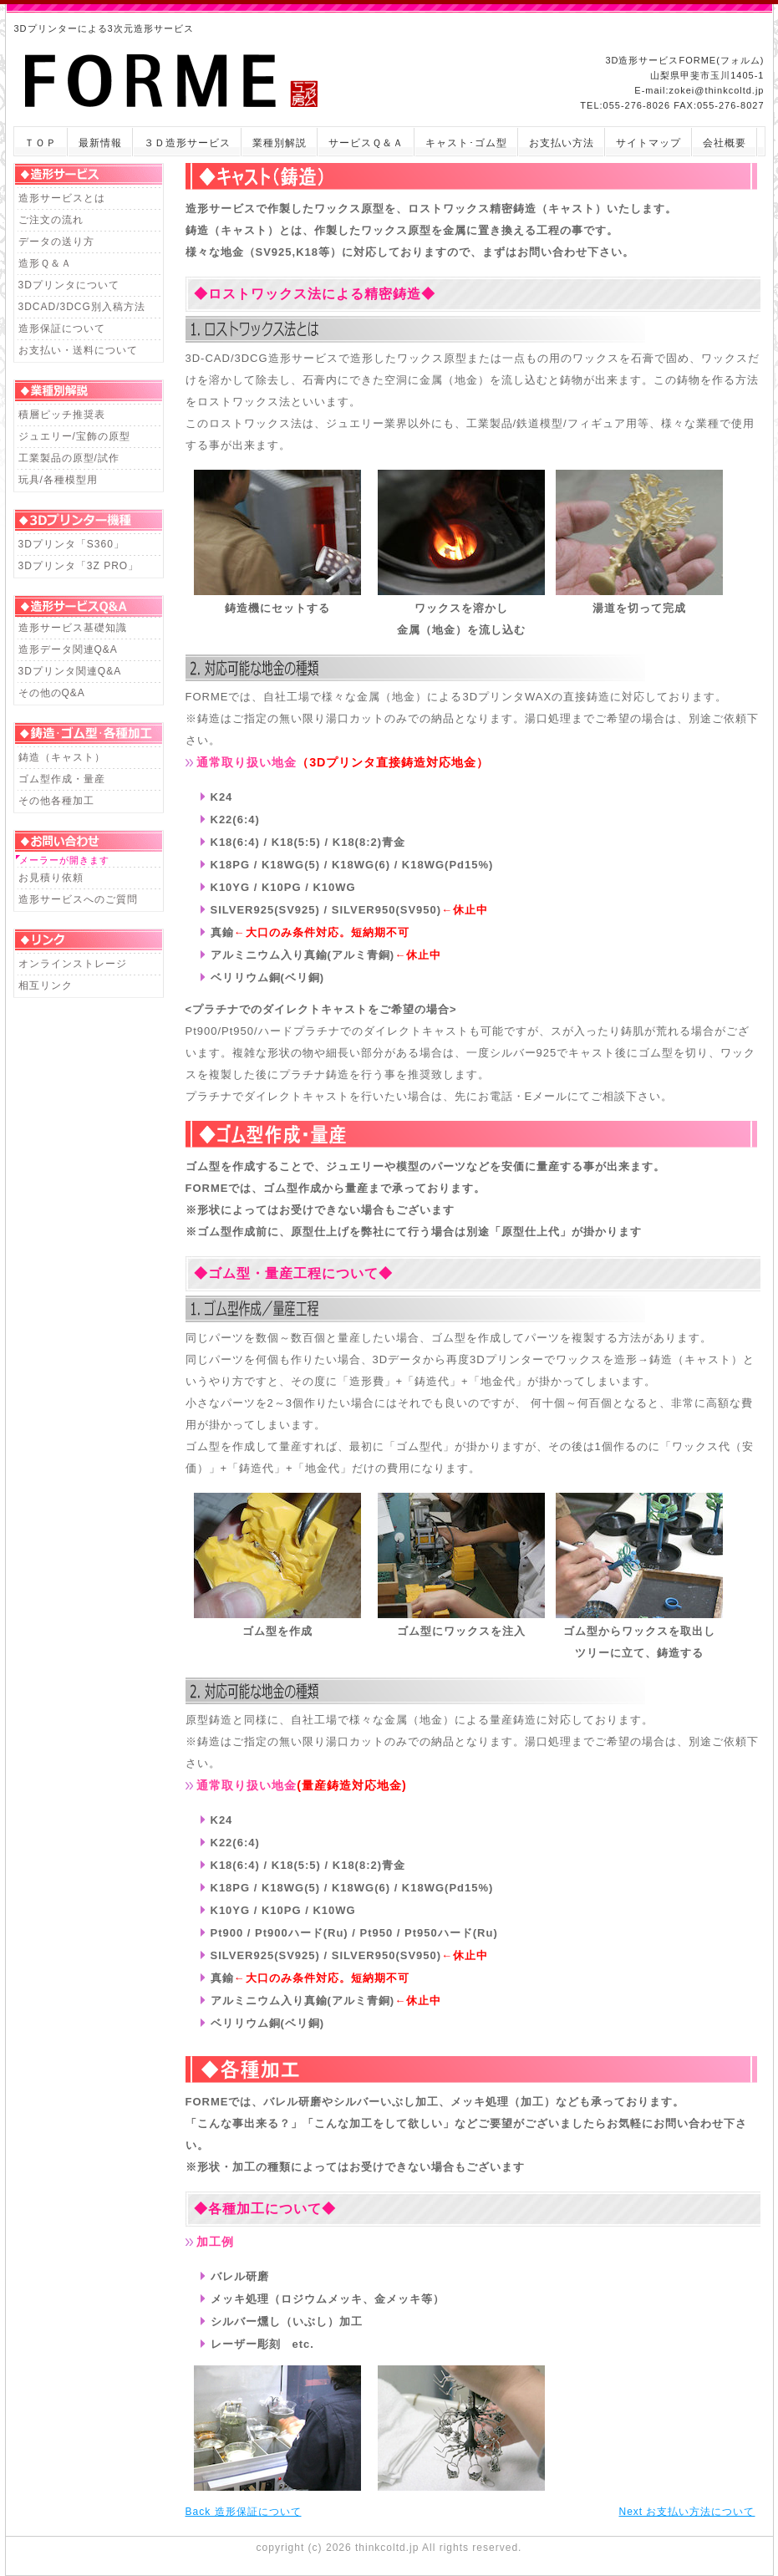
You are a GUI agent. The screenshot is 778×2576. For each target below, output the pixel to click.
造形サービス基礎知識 (72, 628)
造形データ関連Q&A (68, 649)
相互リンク (45, 985)
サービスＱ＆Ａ (366, 143)
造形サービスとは (61, 198)
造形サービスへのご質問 (78, 899)
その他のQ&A (51, 693)
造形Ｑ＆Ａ (45, 263)
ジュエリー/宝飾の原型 (74, 436)
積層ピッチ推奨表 (61, 414)
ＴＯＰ (40, 143)
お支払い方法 (561, 143)
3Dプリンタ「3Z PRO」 (79, 566)
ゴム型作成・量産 (61, 779)
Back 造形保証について (244, 2511)
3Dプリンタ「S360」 (71, 544)
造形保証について (61, 328)
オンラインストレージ (72, 964)
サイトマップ (648, 143)
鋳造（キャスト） (61, 757)
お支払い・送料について (78, 350)
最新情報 (100, 143)
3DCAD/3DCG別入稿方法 (81, 307)
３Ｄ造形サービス (187, 143)
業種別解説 (279, 143)
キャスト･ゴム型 (466, 143)
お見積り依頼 (51, 877)
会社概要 (724, 143)
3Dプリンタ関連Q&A (70, 671)
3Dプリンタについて (68, 285)
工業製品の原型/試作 (68, 458)
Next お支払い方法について (686, 2511)
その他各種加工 (56, 801)
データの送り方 (56, 241)
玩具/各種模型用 (58, 480)
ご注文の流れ (51, 220)
